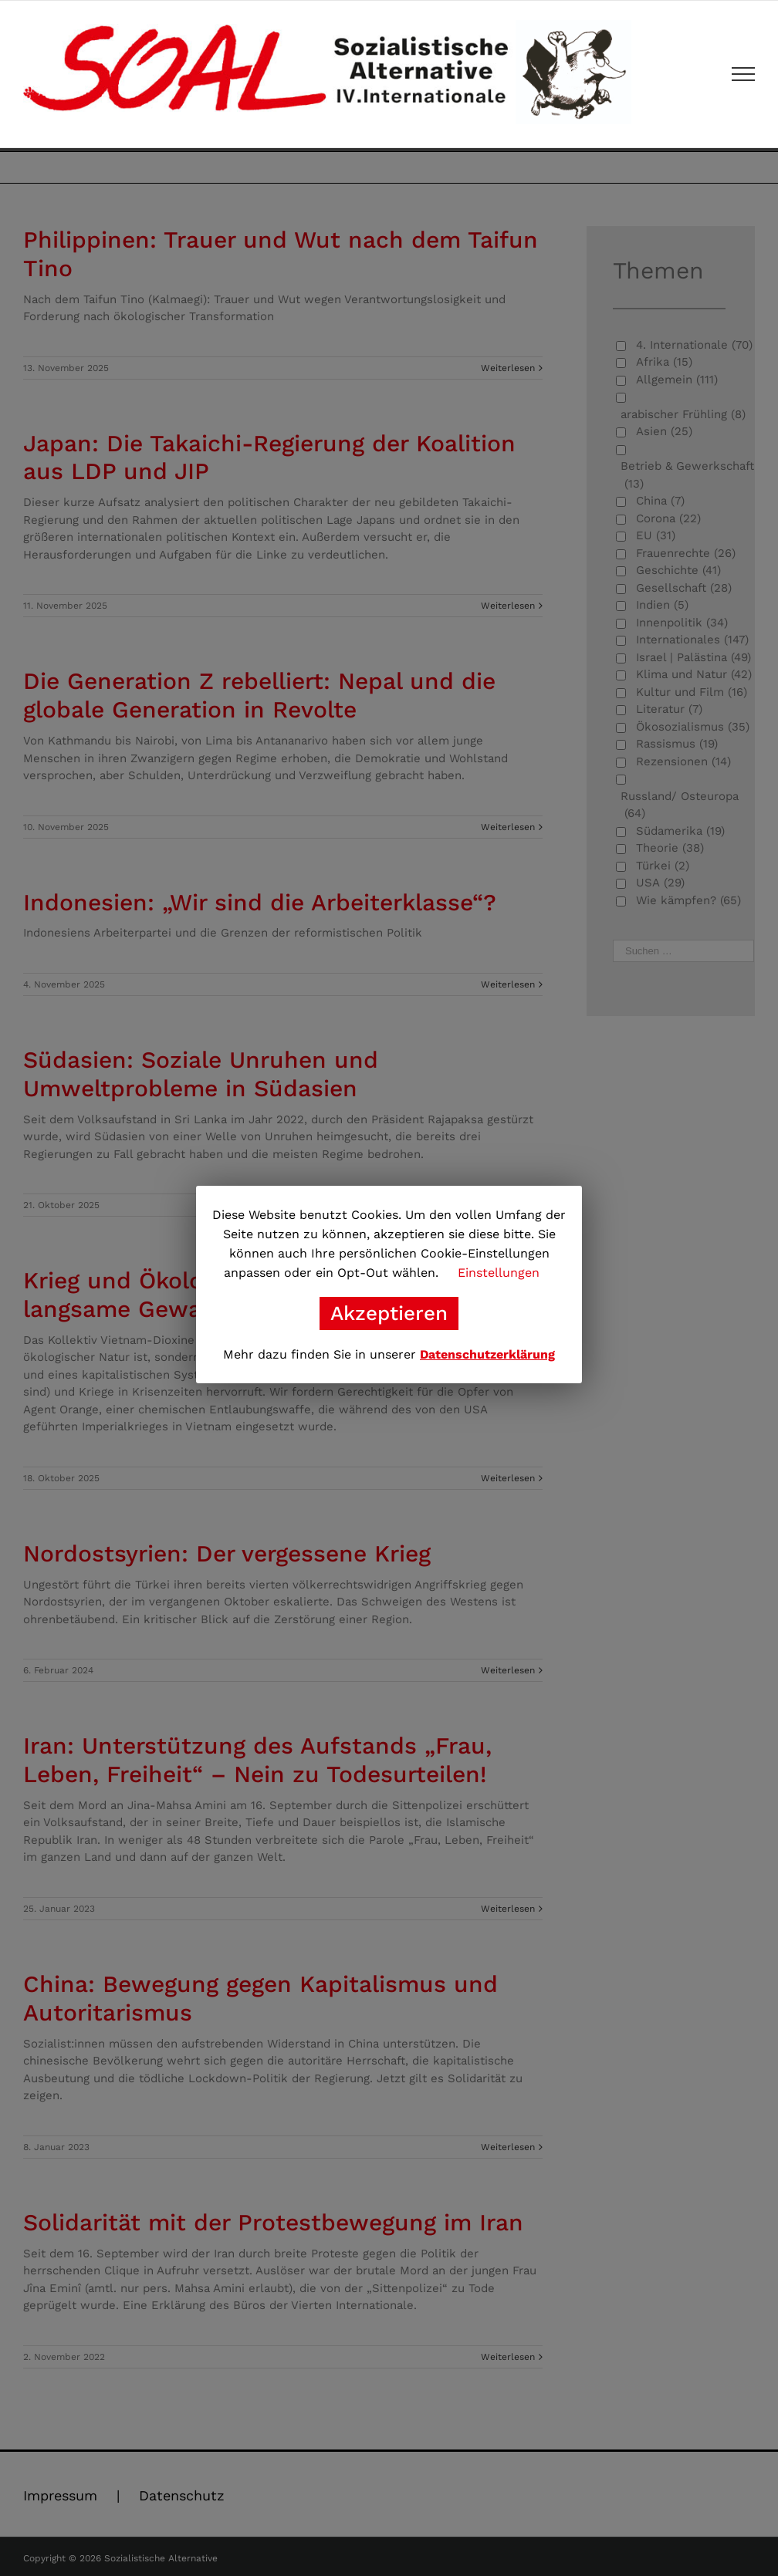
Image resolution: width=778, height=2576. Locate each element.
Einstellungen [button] (499, 1272)
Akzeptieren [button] (389, 1313)
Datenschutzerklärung (487, 1354)
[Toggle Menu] (744, 74)
